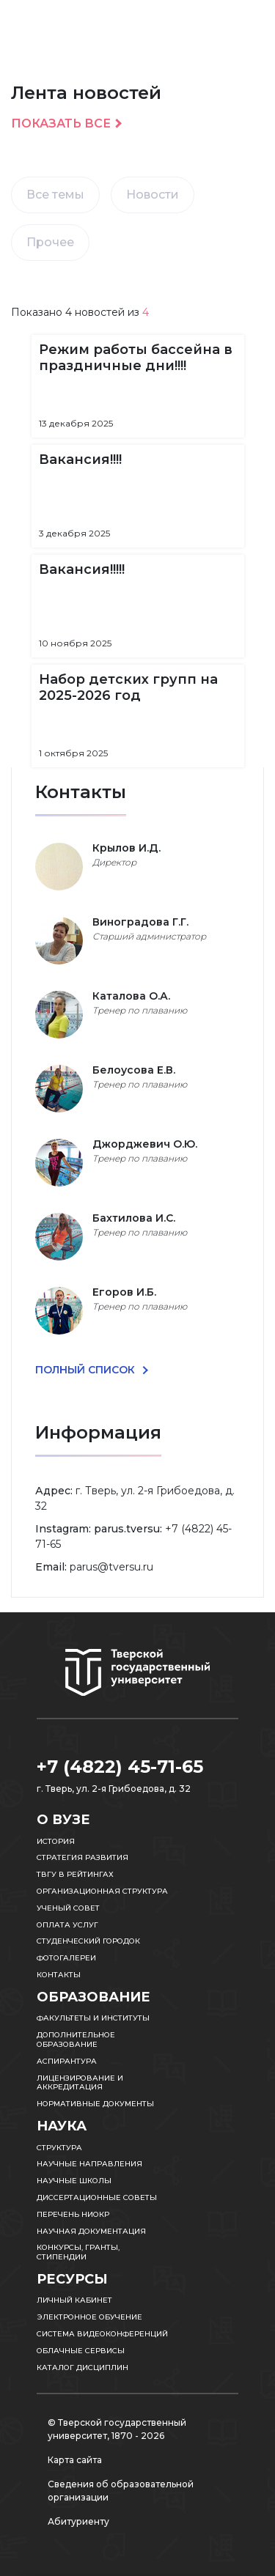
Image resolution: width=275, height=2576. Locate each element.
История (56, 1841)
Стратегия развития (82, 1857)
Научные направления (89, 2164)
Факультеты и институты (93, 2018)
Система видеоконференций (102, 2334)
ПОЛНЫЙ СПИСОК (86, 1369)
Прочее (50, 242)
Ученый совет (68, 1908)
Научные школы (74, 2180)
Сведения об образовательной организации (121, 2491)
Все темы (55, 195)
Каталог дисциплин (82, 2367)
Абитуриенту (78, 2521)
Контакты (59, 1974)
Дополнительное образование (76, 2039)
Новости (152, 195)
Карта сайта (75, 2459)
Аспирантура (67, 2061)
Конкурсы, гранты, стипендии (78, 2252)
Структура (59, 2147)
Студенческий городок (88, 1941)
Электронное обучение (89, 2317)
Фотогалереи (66, 1958)
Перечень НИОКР (73, 2214)
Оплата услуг (67, 1925)
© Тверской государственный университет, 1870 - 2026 (117, 2429)
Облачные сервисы (81, 2350)
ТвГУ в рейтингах (75, 1874)
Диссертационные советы (97, 2197)
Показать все (61, 124)
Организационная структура (102, 1891)
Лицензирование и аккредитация (80, 2082)
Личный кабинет (74, 2300)
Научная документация (91, 2231)
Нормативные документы (95, 2103)
